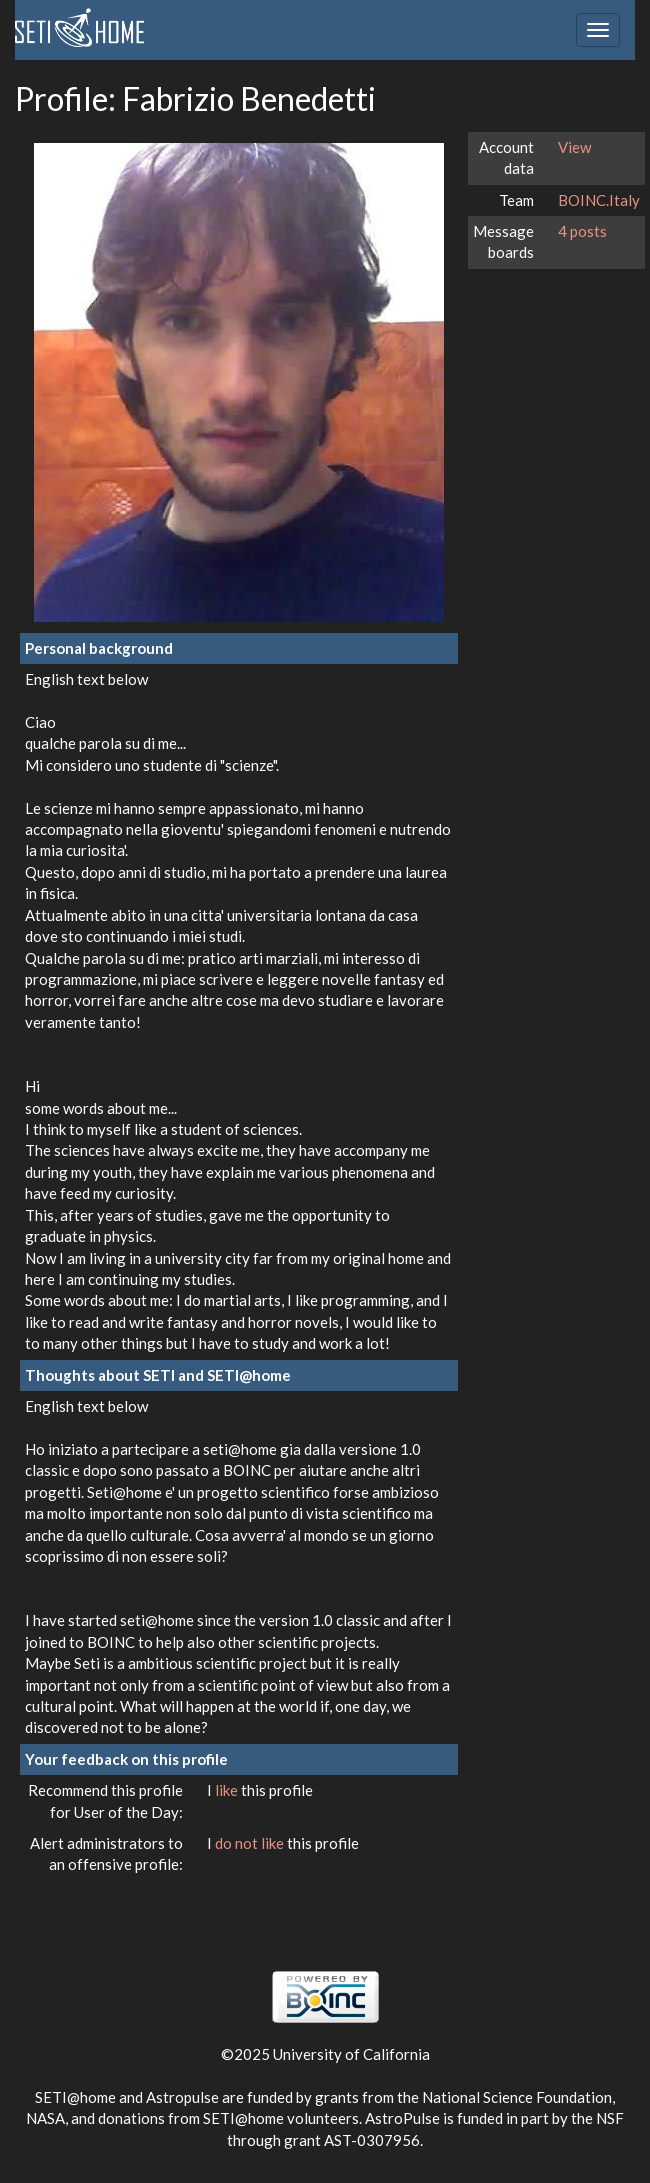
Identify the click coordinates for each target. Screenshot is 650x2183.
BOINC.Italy (599, 200)
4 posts (582, 231)
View (574, 147)
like (228, 1790)
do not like (251, 1843)
